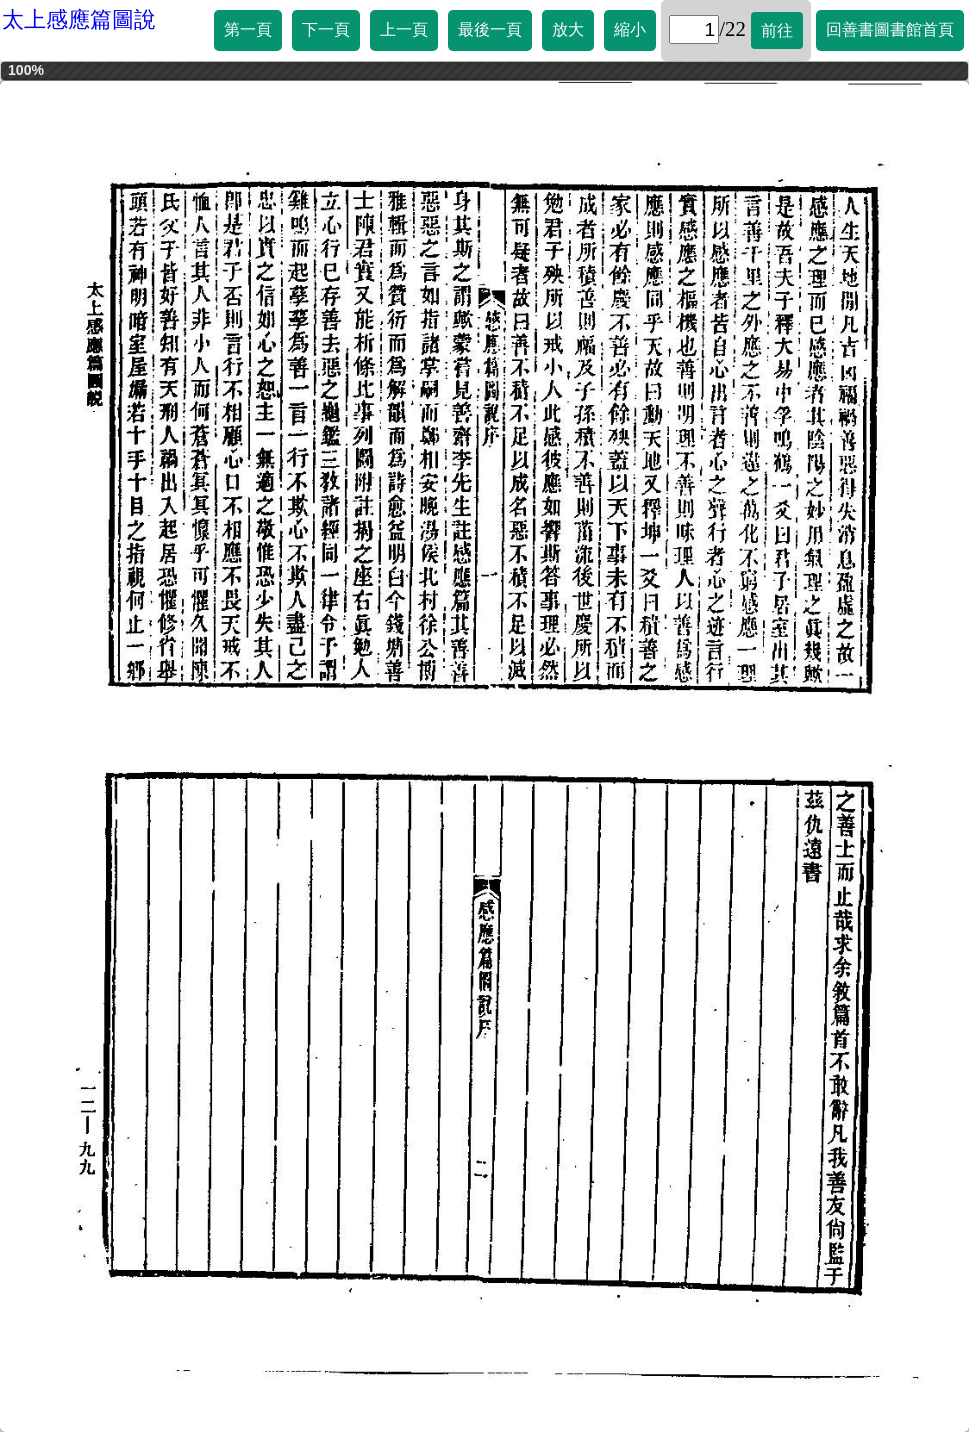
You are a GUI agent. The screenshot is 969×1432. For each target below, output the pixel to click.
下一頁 (326, 29)
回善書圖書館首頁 (890, 29)
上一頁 (404, 29)
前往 (777, 30)
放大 (568, 29)
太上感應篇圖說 (79, 19)
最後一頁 (490, 29)
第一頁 (248, 29)
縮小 (630, 29)
